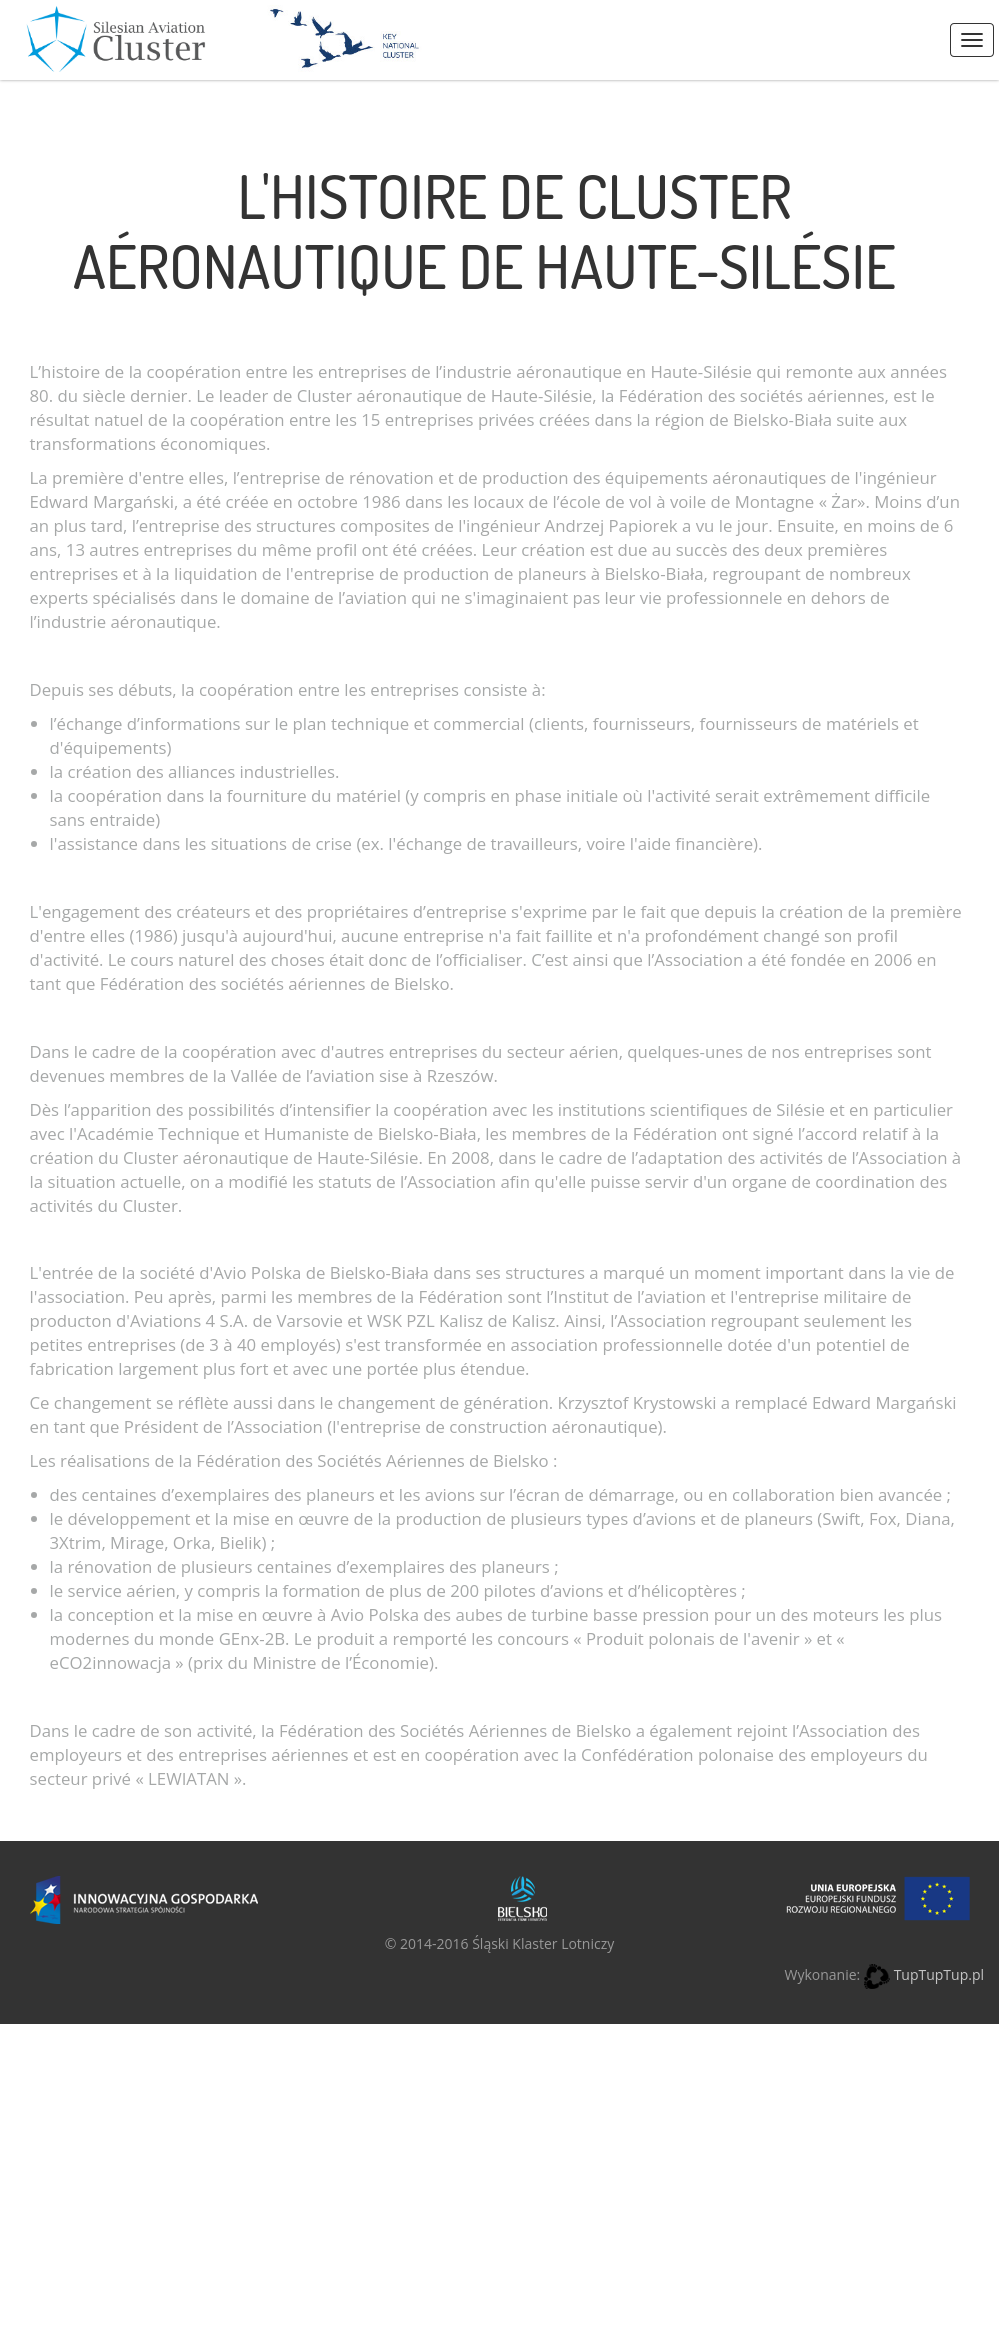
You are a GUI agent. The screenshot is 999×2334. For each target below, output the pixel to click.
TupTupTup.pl (939, 1974)
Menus (972, 40)
